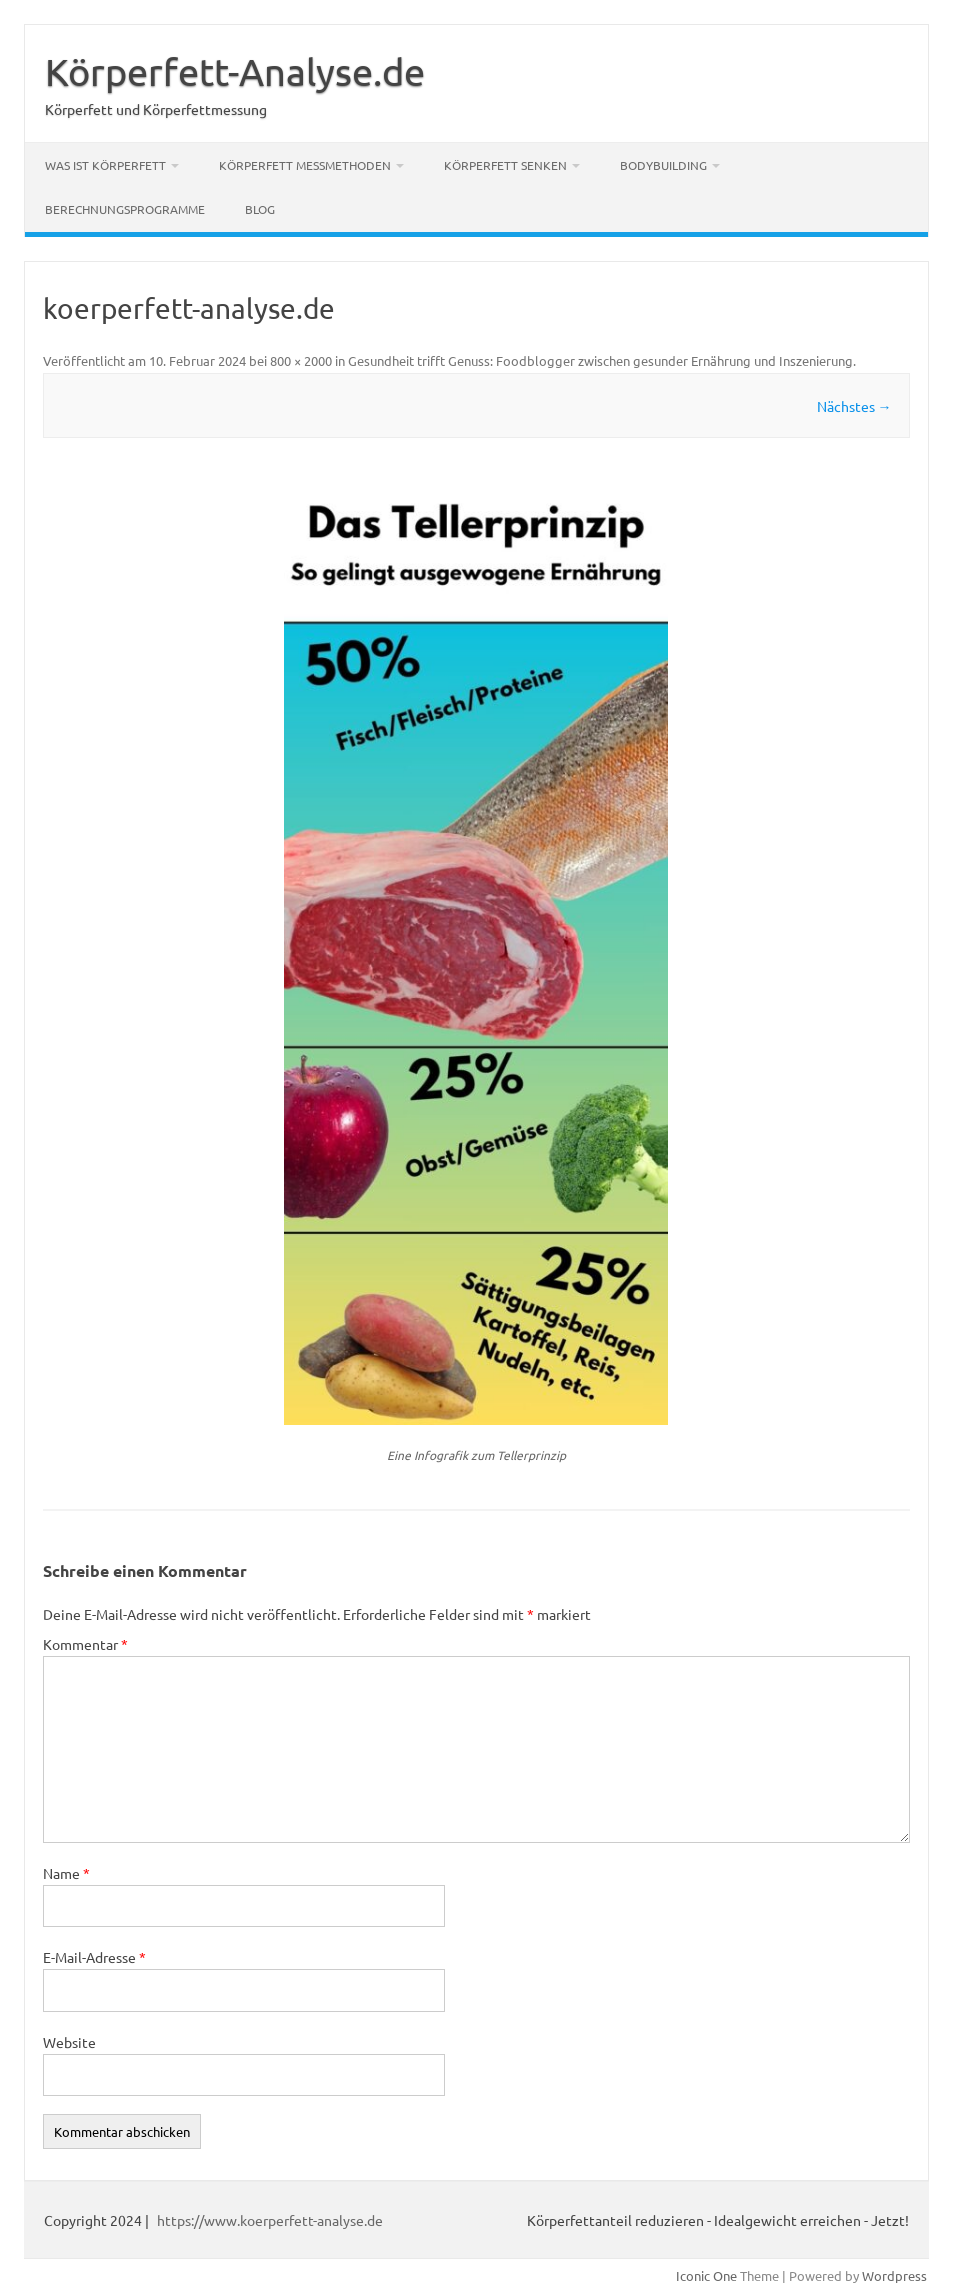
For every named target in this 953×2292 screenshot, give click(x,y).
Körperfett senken (505, 165)
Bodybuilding (663, 165)
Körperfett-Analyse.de (235, 71)
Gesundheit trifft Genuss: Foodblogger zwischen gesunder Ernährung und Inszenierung (600, 360)
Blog (260, 209)
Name (66, 1873)
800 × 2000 (301, 360)
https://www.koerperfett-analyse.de (270, 2220)
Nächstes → (854, 406)
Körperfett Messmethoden (305, 165)
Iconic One (706, 2275)
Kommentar (85, 1644)
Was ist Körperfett (105, 165)
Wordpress (894, 2275)
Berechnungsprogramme (125, 209)
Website (69, 2042)
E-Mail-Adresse (94, 1957)
